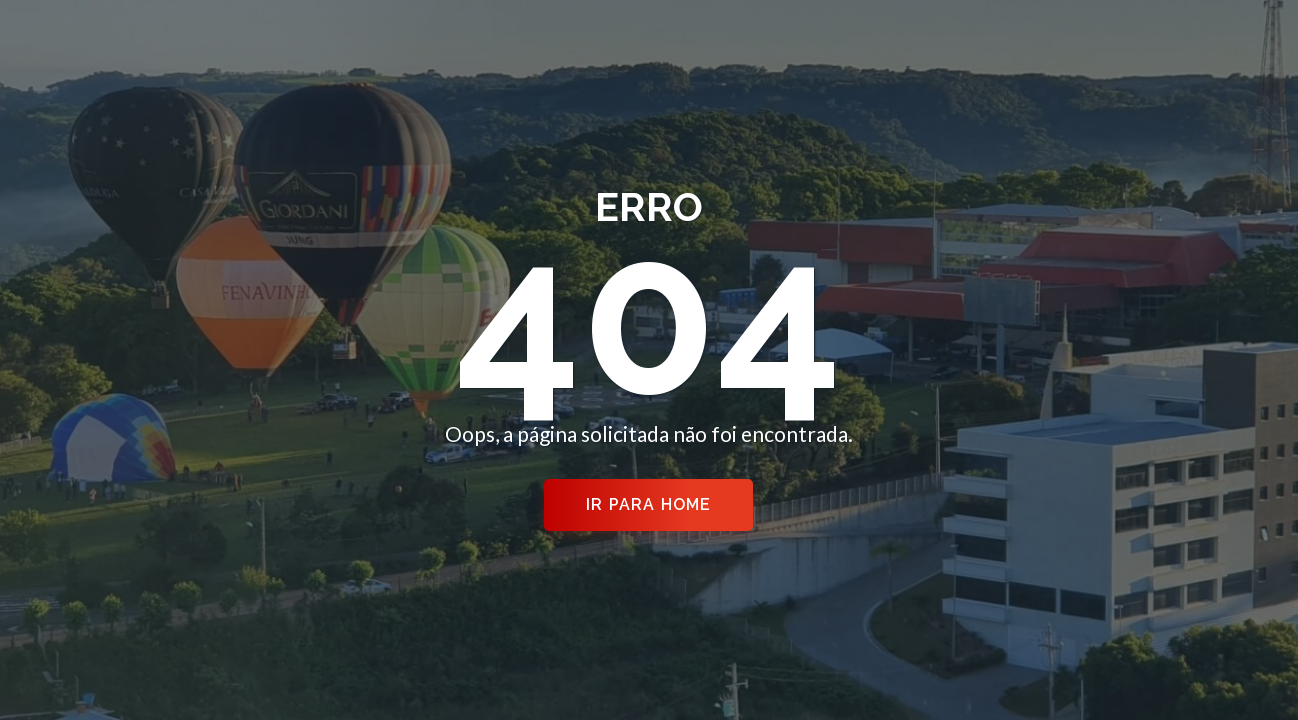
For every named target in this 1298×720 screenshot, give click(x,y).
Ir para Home (648, 504)
